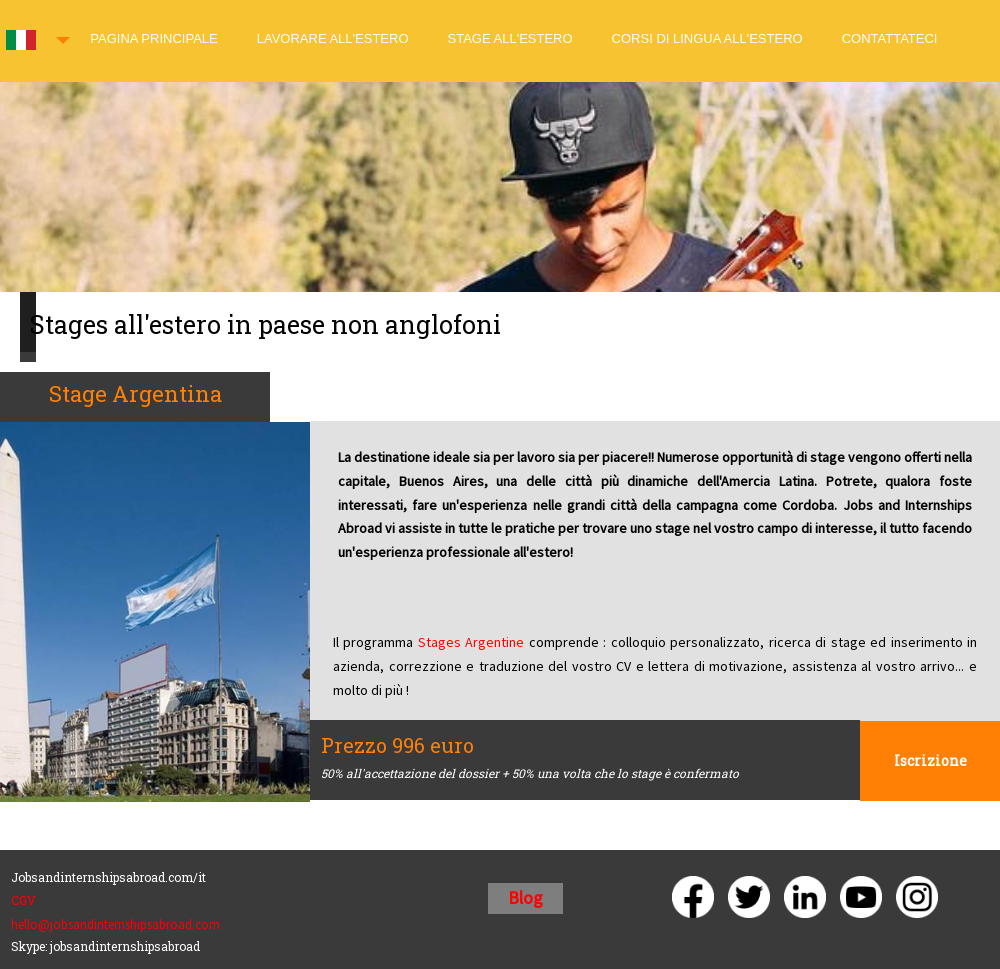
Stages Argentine (471, 642)
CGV (23, 900)
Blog (525, 897)
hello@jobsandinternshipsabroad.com (115, 924)
